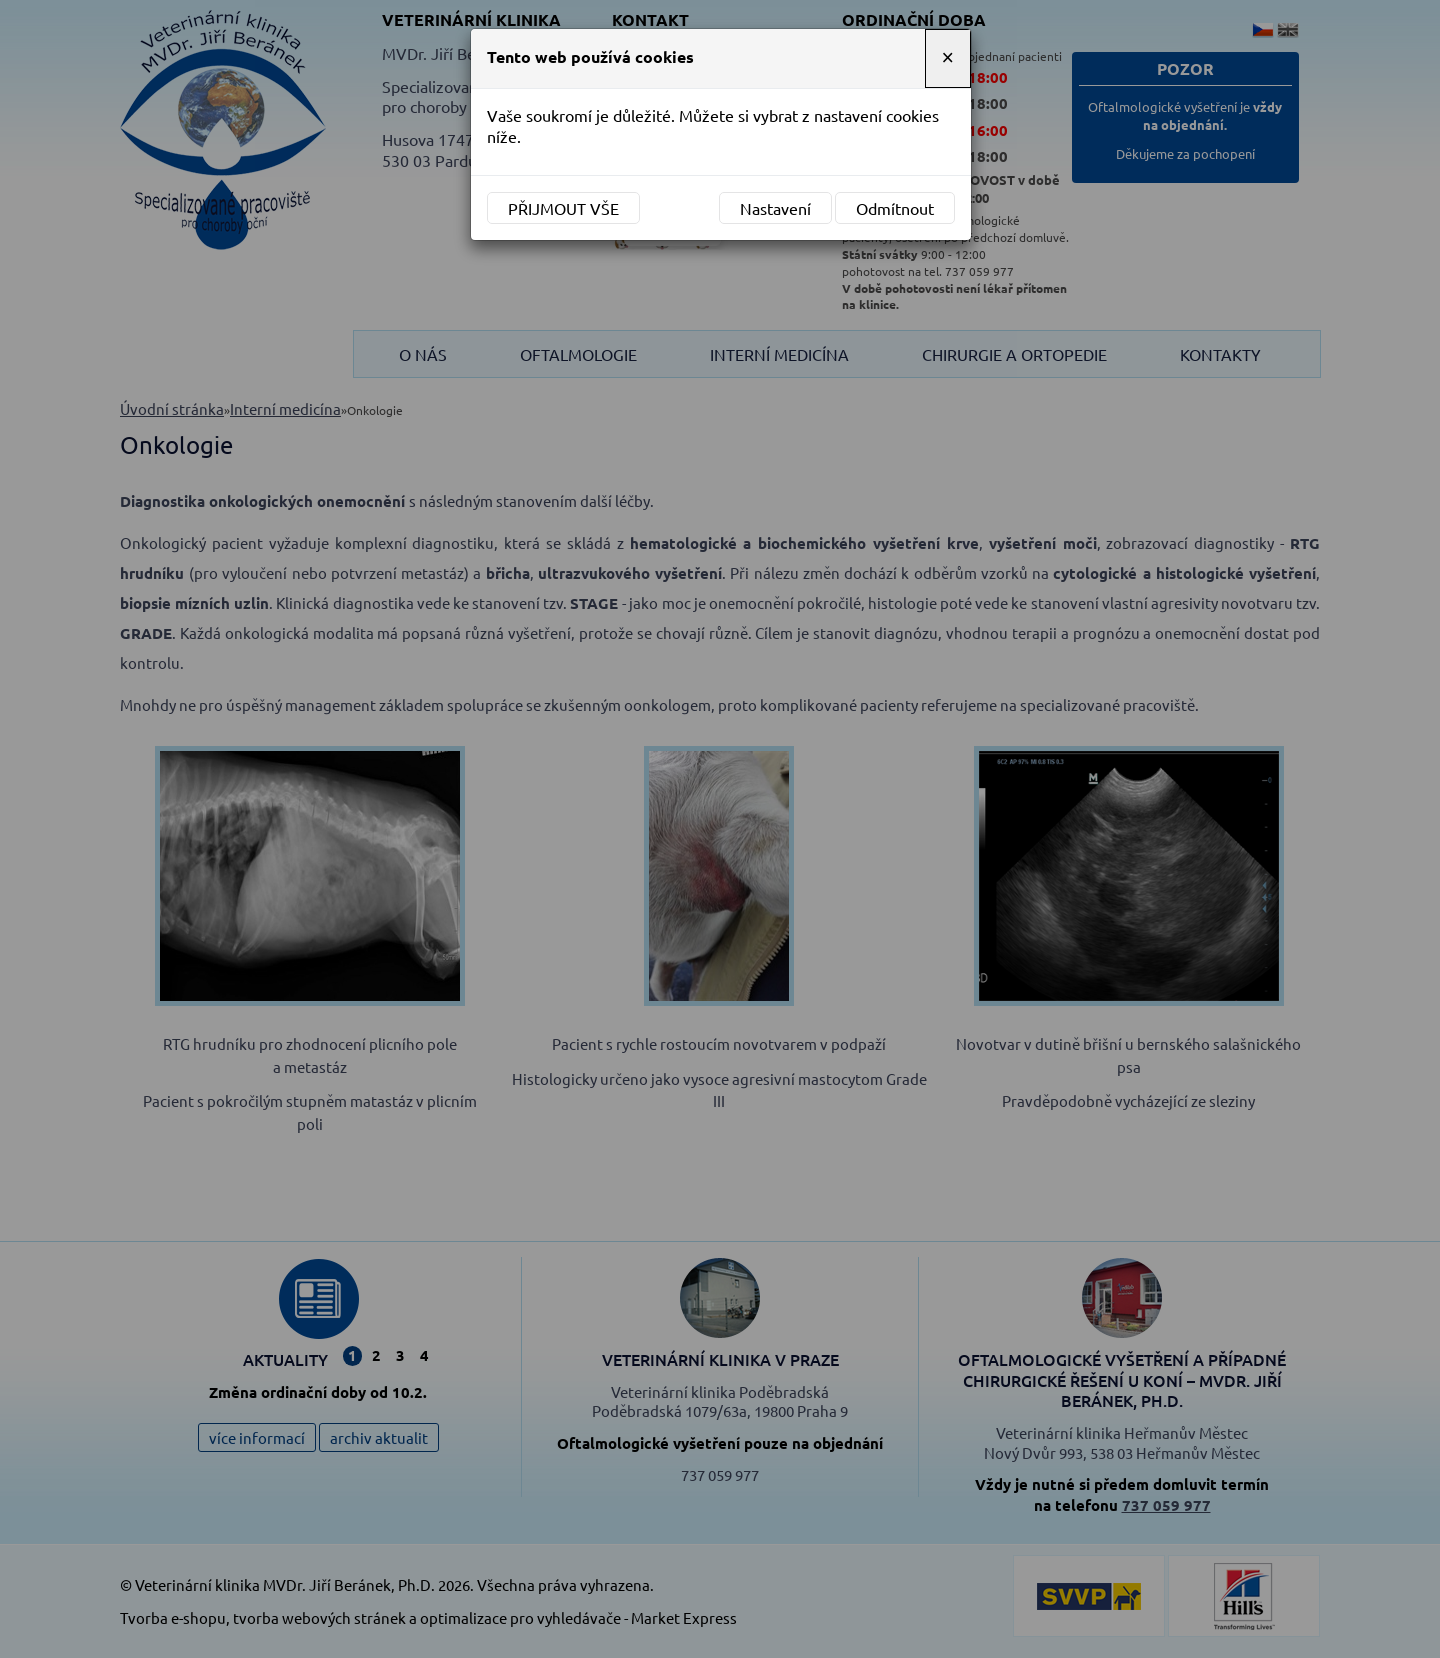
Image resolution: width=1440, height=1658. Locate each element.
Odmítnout (895, 208)
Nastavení (775, 208)
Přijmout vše (563, 208)
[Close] (948, 58)
